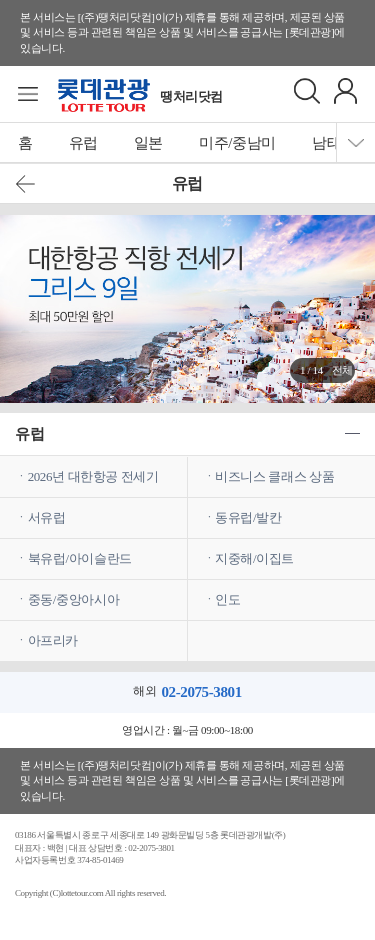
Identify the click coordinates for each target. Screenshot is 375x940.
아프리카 (53, 640)
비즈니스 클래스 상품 (274, 476)
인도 (227, 599)
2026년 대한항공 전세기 (93, 476)
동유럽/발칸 (248, 517)
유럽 (83, 143)
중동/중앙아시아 (74, 599)
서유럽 (47, 517)
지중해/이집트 (254, 558)
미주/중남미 (237, 143)
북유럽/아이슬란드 (80, 558)
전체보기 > (342, 373)
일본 (148, 143)
